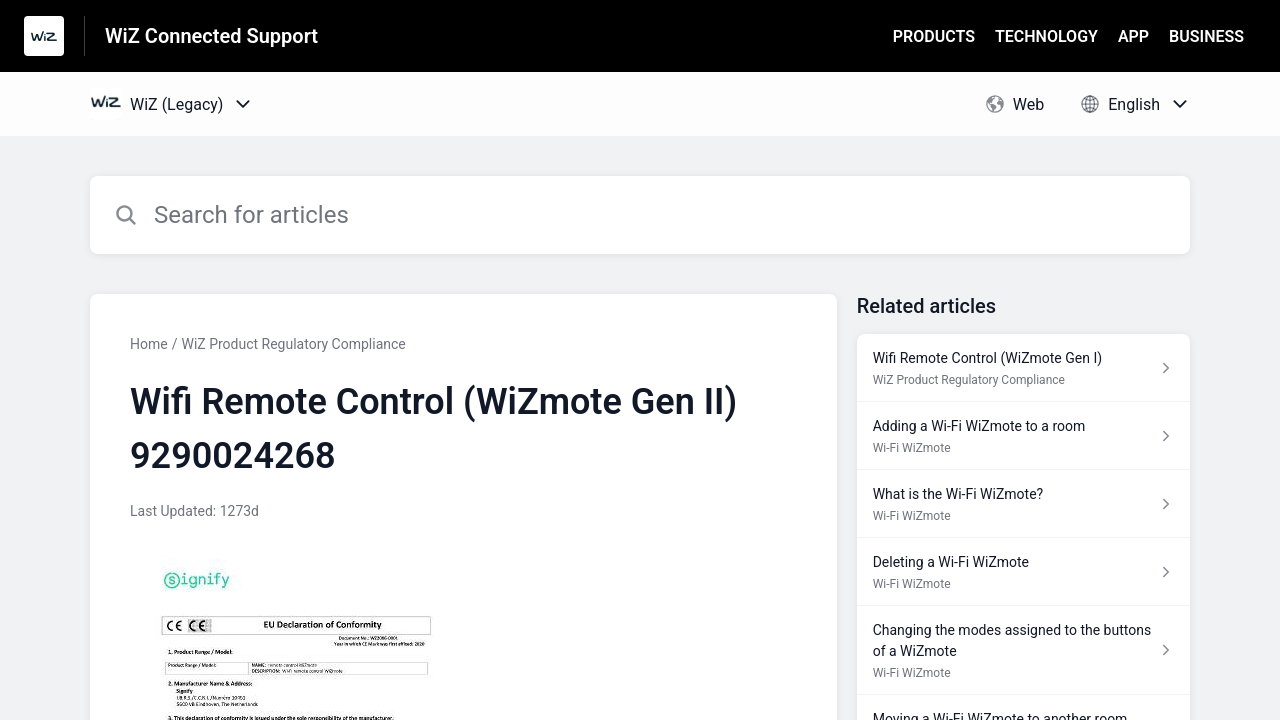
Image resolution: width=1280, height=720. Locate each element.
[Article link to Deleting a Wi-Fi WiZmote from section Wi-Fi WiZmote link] (1023, 572)
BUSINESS (1206, 36)
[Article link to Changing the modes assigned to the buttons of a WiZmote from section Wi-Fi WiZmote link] (1023, 650)
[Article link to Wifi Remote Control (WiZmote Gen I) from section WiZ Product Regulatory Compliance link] (1023, 368)
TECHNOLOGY (1046, 36)
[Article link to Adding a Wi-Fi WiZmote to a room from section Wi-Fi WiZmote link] (1023, 436)
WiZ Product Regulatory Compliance (293, 344)
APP (1133, 36)
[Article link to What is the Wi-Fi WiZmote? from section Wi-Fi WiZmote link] (1023, 504)
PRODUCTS (934, 36)
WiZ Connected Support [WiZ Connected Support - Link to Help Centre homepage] (211, 36)
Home (149, 344)
